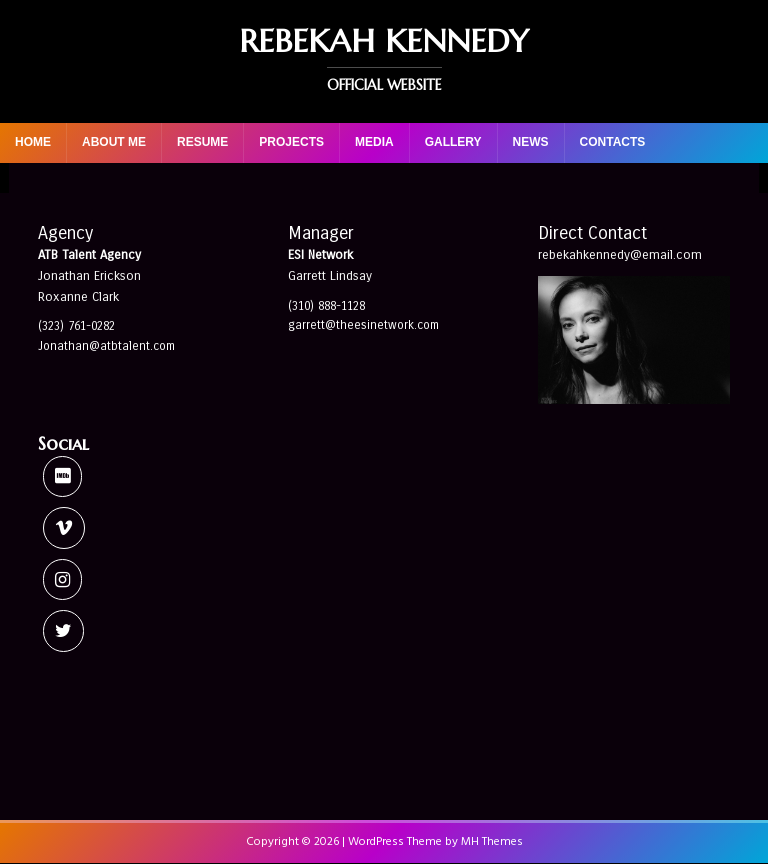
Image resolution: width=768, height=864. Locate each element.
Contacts (613, 142)
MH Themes (492, 842)
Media (374, 142)
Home (33, 142)
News (531, 142)
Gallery (453, 142)
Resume (202, 142)
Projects (291, 142)
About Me (114, 142)
